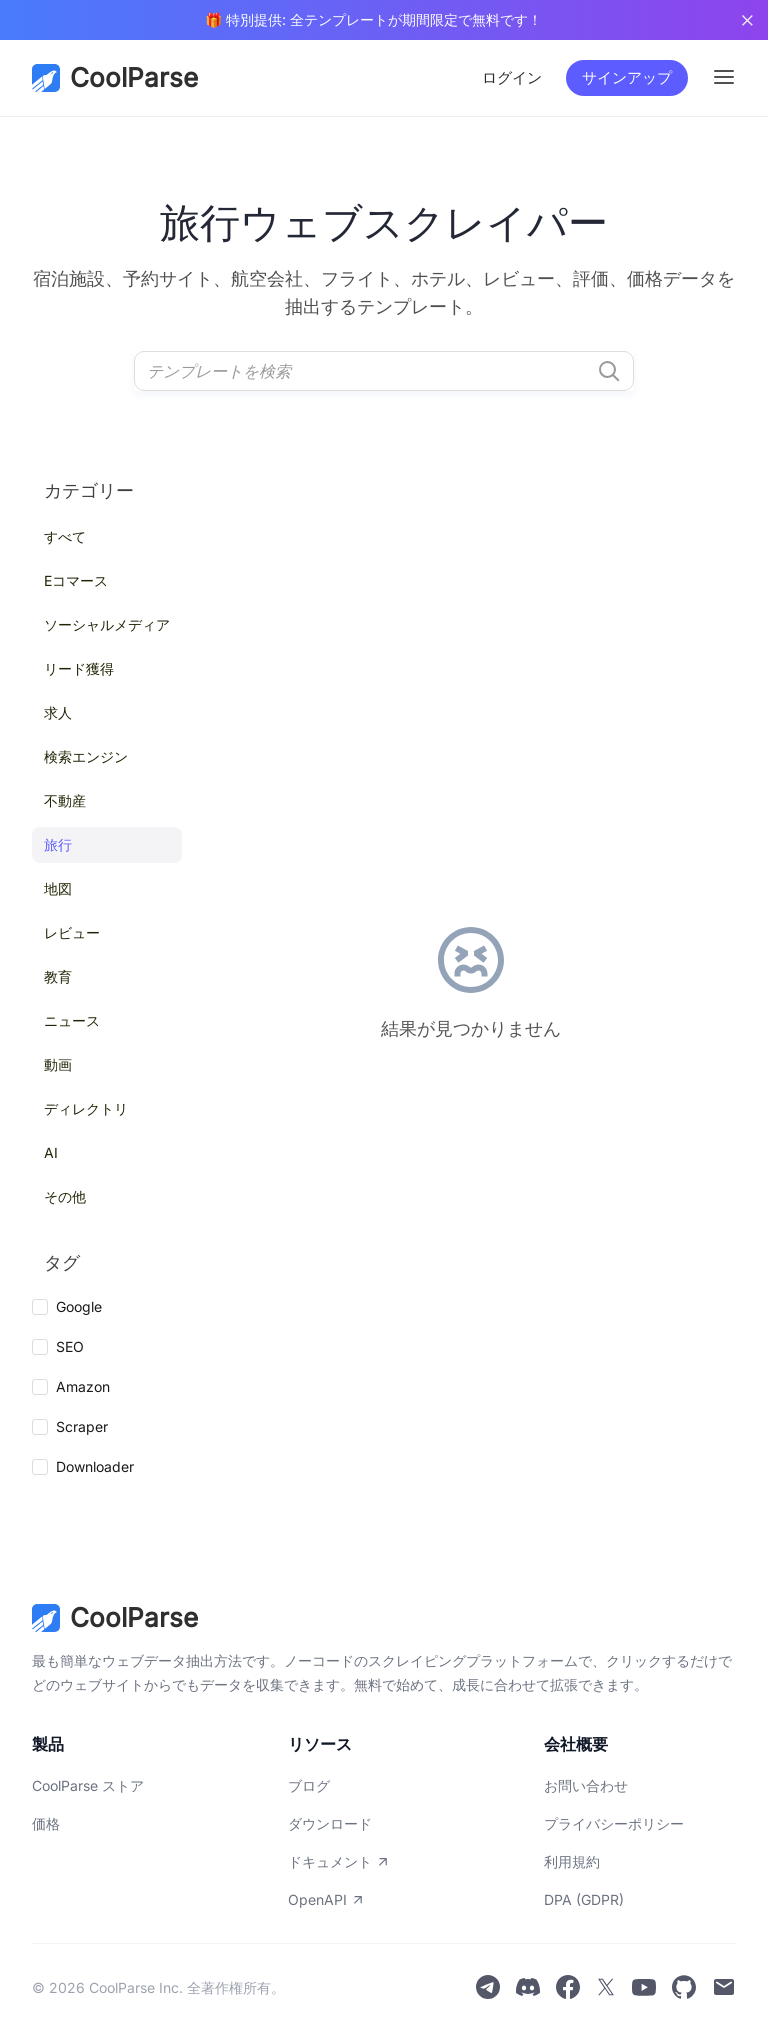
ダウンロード (330, 1823)
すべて (65, 536)
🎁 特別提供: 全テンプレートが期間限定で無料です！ (373, 19)
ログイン (512, 77)
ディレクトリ (86, 1108)
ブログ (309, 1785)
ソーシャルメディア (107, 624)
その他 (65, 1196)
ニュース (72, 1020)
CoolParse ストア (88, 1785)
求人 (58, 712)
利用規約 (572, 1861)
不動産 (65, 800)
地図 (58, 888)
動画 (58, 1064)
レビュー (72, 932)
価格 (46, 1823)
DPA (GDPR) (584, 1899)
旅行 (58, 844)
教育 (58, 976)
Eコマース (76, 580)
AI (51, 1152)
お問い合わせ (586, 1785)
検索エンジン (86, 756)
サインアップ (627, 77)
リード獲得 (79, 668)
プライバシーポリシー (614, 1823)
